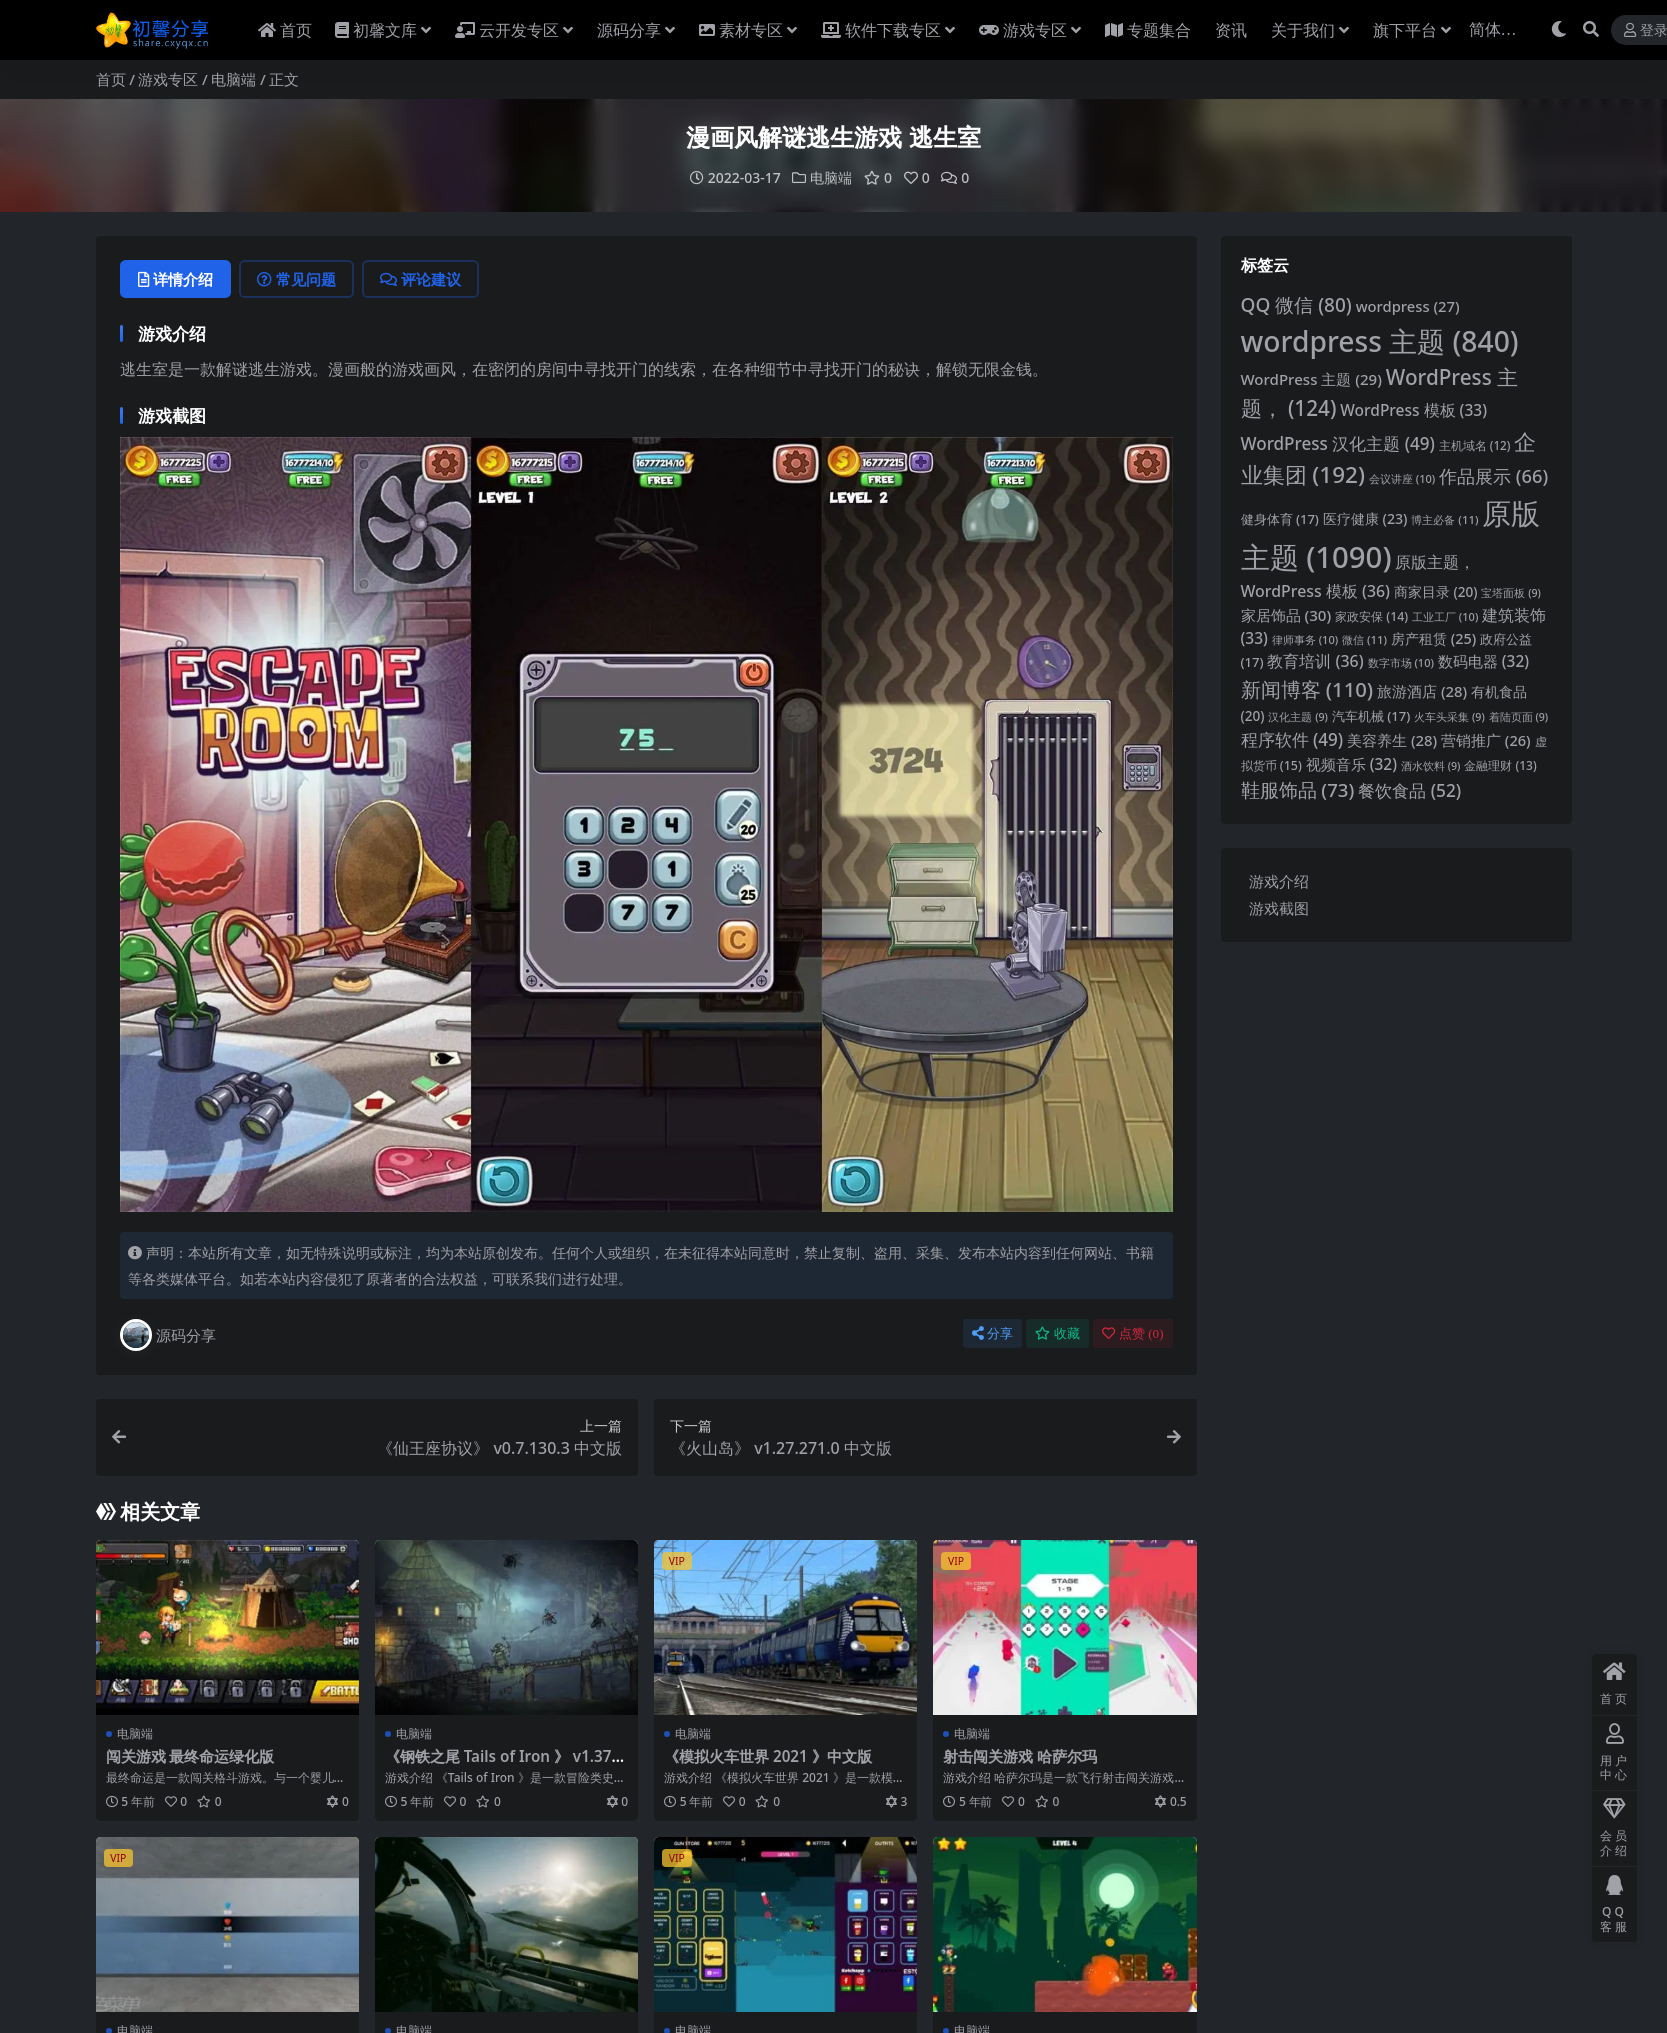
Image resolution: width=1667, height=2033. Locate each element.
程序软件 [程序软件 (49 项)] (1292, 739)
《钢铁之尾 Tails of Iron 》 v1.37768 (502, 1765)
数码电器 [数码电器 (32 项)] (1483, 661)
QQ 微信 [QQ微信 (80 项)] (1296, 305)
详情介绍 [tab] (175, 279)
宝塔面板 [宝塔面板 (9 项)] (1511, 593)
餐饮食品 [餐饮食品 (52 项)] (1409, 790)
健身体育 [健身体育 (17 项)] (1280, 519)
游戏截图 (1279, 908)
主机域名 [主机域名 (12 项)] (1475, 445)
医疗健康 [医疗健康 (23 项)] (1365, 518)
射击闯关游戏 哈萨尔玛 (1020, 1756)
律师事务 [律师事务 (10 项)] (1305, 639)
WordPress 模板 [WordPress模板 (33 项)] (1413, 410)
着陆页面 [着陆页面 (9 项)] (1519, 717)
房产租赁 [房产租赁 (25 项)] (1433, 638)
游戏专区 (168, 79)
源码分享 (168, 1335)
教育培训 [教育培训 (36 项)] (1315, 661)
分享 (992, 1333)
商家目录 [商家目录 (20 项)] (1436, 591)
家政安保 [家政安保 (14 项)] (1371, 616)
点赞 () (1133, 1333)
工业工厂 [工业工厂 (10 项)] (1445, 616)
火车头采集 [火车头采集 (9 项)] (1449, 717)
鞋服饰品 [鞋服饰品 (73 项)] (1298, 789)
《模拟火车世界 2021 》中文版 (768, 1756)
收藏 (1057, 1333)
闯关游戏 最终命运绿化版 (190, 1756)
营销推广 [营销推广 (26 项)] (1486, 740)
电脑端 (233, 79)
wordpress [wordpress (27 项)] (1408, 306)
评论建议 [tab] (420, 279)
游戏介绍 (1279, 881)
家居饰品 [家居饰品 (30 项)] (1286, 615)
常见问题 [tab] (296, 279)
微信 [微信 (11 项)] (1364, 639)
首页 (111, 79)
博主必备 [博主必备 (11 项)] (1444, 519)
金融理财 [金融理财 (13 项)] (1500, 765)
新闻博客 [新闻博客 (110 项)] (1307, 689)
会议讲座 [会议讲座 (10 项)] (1402, 478)
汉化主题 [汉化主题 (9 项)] (1298, 717)
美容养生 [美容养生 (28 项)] (1392, 740)
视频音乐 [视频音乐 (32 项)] (1351, 764)
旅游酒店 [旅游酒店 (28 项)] (1422, 691)
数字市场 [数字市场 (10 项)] (1401, 662)
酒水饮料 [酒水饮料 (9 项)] (1431, 766)
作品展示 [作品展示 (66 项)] (1493, 475)
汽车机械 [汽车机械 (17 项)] (1371, 716)
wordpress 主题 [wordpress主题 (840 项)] (1380, 341)
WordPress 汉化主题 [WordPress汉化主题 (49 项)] (1338, 443)
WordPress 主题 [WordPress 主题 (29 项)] (1311, 379)
